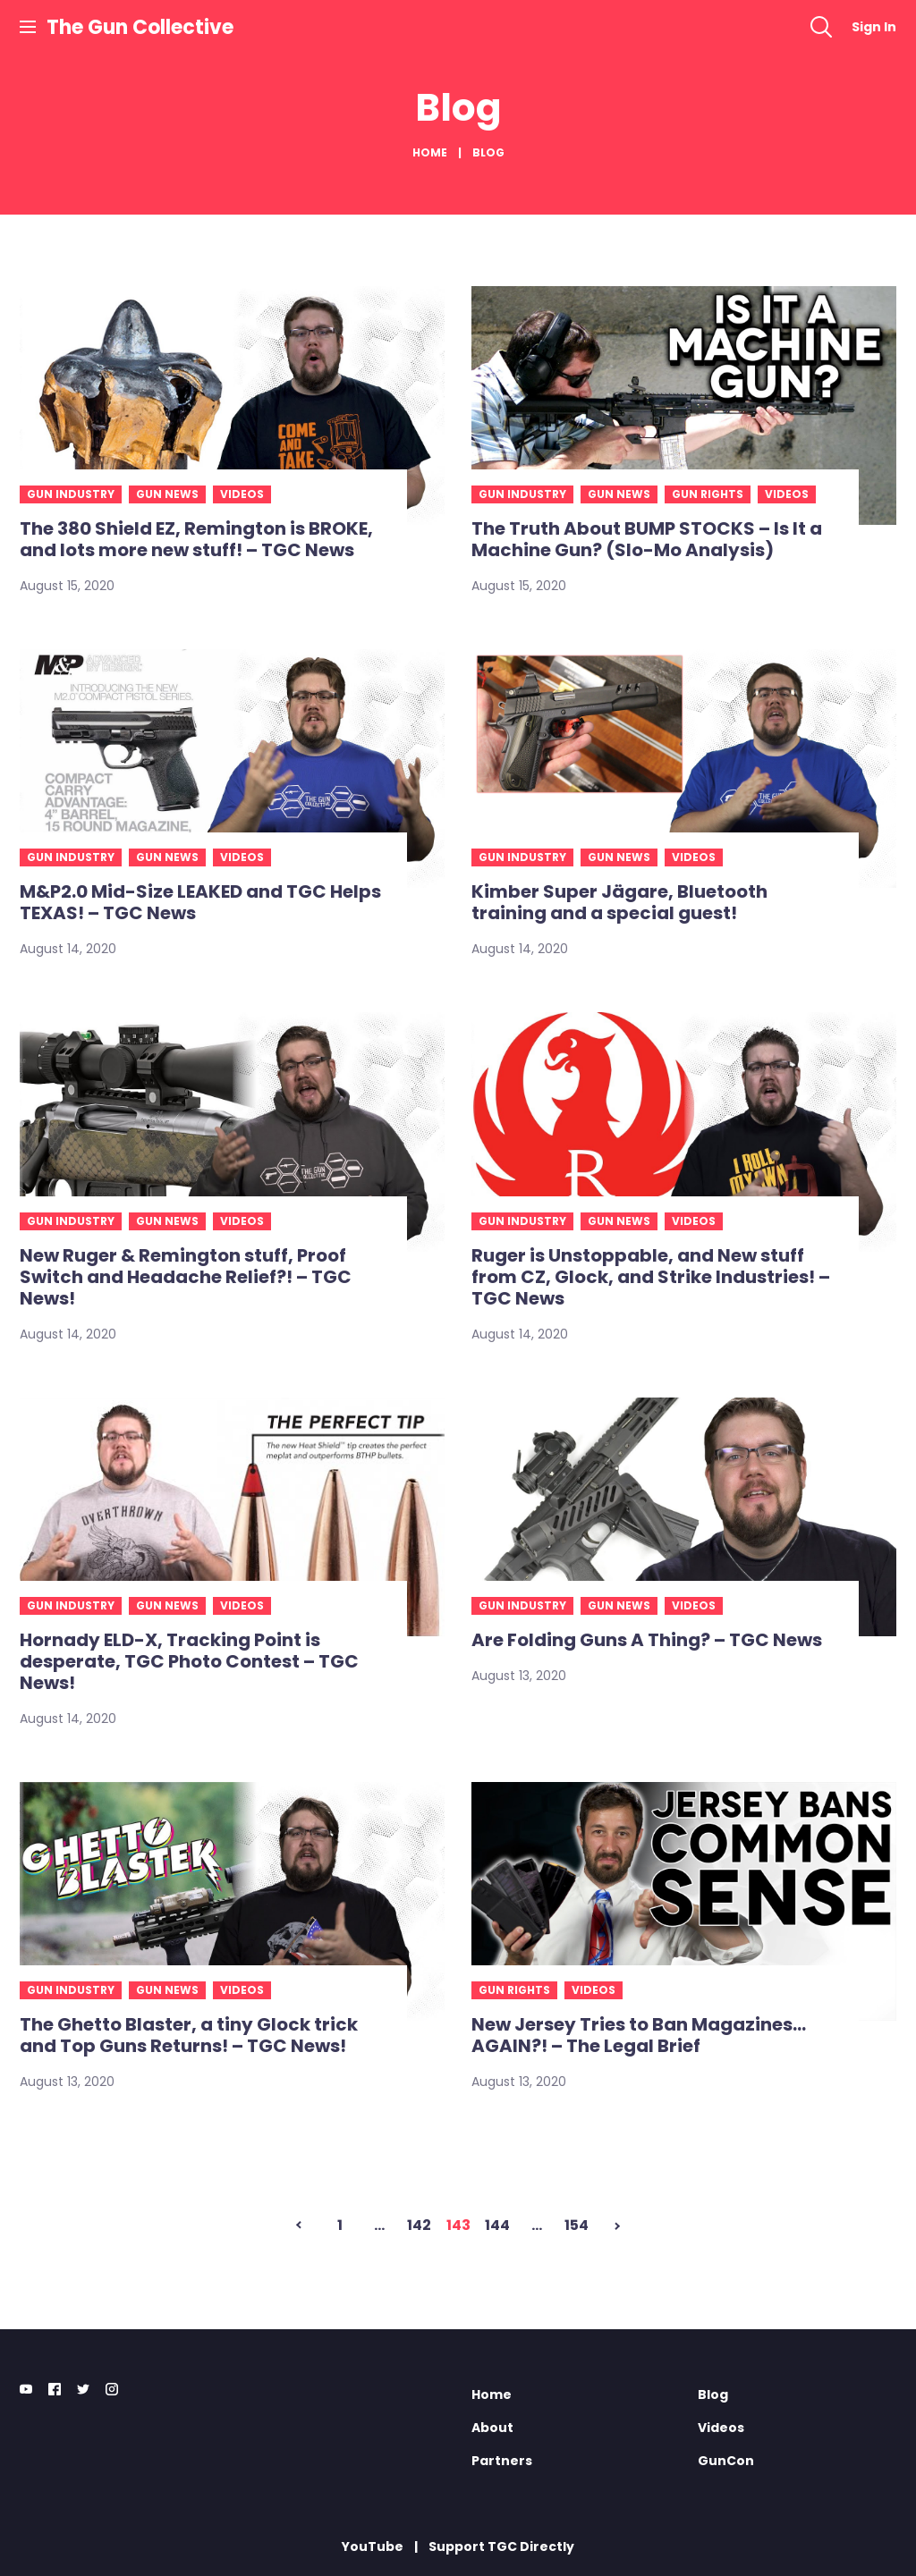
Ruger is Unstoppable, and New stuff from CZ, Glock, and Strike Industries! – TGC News (650, 1277)
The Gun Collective (140, 27)
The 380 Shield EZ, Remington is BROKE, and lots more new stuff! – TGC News (196, 539)
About (492, 2428)
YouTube (372, 2546)
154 (576, 2225)
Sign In (874, 27)
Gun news (167, 494)
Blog (713, 2394)
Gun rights (707, 494)
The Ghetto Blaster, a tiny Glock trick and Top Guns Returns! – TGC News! (189, 2035)
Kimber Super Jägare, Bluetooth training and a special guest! (619, 902)
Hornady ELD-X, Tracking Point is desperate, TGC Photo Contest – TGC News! (189, 1661)
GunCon (726, 2461)
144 (497, 2225)
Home (429, 152)
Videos (242, 494)
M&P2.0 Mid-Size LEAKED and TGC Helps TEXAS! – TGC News (200, 902)
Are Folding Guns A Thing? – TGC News (646, 1639)
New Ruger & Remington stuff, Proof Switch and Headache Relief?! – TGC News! (186, 1277)
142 (419, 2225)
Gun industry (70, 494)
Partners (501, 2461)
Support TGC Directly (501, 2546)
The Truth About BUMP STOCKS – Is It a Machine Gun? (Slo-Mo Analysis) (646, 539)
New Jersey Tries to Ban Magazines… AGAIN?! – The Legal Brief (638, 2035)
